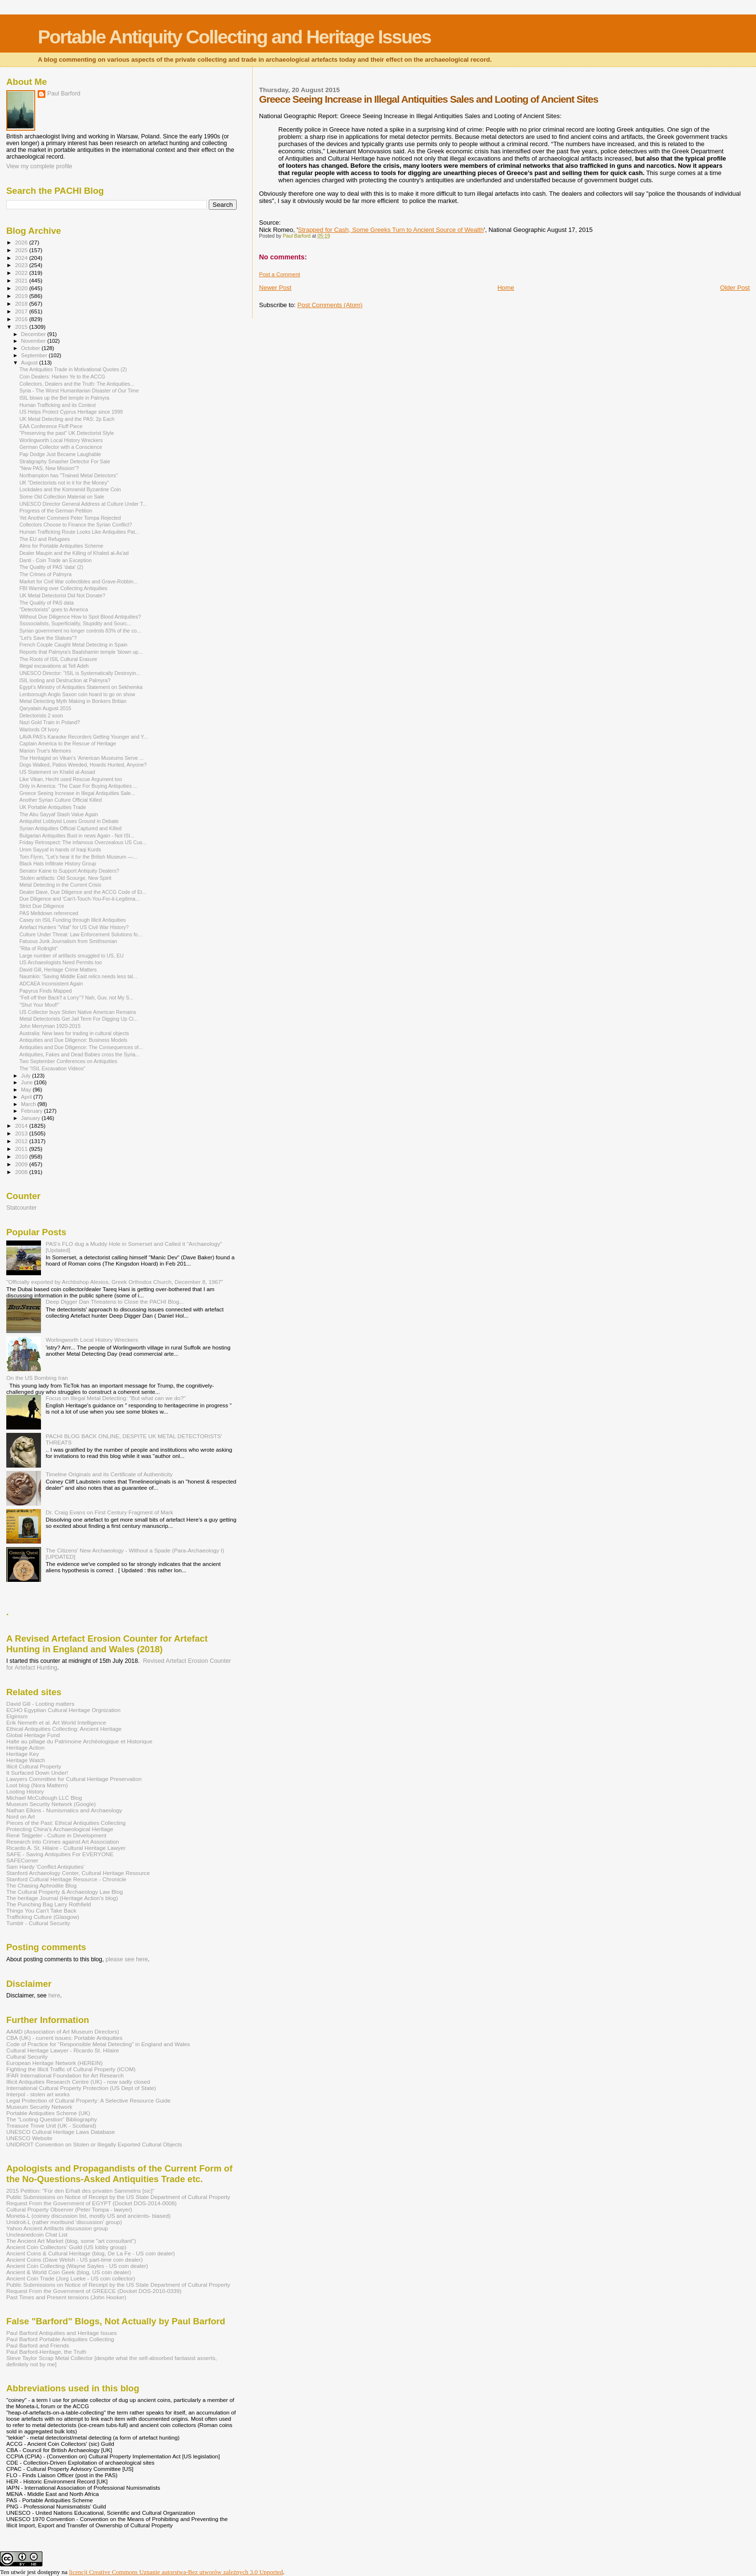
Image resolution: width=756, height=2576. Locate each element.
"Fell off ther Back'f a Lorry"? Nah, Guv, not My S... (76, 997)
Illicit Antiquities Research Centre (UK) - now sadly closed (78, 2081)
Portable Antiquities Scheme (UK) (48, 2113)
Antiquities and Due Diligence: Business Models (73, 1040)
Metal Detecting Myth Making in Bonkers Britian (72, 701)
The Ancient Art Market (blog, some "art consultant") (71, 2241)
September (35, 355)
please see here (127, 1959)
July (26, 1076)
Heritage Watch (25, 1760)
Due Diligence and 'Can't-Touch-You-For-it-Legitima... (79, 899)
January (31, 1118)
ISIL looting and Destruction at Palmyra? (64, 680)
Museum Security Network (39, 2107)
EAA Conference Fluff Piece (50, 426)
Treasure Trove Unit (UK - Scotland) (51, 2125)
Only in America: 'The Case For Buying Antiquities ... (78, 786)
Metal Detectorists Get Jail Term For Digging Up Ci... (78, 1019)
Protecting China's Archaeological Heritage (59, 1829)
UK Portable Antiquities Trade (52, 807)
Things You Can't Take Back (41, 1910)
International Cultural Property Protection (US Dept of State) (81, 2088)
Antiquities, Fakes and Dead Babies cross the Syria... (79, 1054)
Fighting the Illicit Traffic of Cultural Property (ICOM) (70, 2069)
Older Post (735, 287)
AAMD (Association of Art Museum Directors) (62, 2031)
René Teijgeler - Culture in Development (56, 1835)
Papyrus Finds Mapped (45, 991)
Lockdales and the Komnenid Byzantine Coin (70, 489)
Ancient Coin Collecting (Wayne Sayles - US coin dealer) (77, 2266)
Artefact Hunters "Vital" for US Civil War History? (74, 927)
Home (506, 287)
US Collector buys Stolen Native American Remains (77, 1012)
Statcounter (21, 1207)
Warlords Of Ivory (39, 729)
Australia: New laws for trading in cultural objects (74, 1033)
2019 (22, 296)
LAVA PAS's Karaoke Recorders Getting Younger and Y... (83, 737)
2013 (22, 1133)
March (29, 1104)
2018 (22, 303)
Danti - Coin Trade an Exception (55, 560)
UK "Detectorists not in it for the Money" (64, 483)
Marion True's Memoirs (45, 751)
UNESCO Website (29, 2138)
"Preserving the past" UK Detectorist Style (66, 433)
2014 (22, 1125)
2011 (22, 1149)
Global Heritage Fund (33, 1735)
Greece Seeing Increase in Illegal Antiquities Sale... (77, 793)
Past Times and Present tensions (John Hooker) (66, 2297)
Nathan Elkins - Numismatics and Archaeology (64, 1810)
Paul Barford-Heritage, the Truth (46, 2351)
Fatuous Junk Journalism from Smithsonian (68, 941)
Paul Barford (64, 93)
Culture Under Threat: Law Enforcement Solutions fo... (80, 934)
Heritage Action (25, 1747)
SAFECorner (22, 1860)
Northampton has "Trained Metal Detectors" (68, 475)
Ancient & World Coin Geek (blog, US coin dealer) (68, 2272)
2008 (22, 1172)
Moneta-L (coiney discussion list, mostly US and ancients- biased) (88, 2215)
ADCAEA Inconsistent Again (51, 983)
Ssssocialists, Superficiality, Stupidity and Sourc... (75, 623)
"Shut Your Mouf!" (39, 1005)
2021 (22, 280)
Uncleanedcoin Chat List (37, 2234)
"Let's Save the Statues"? (48, 638)
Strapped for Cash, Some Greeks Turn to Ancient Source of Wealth (391, 229)
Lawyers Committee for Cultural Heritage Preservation (74, 1779)
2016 (22, 319)
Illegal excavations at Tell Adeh (54, 666)
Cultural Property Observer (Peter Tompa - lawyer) (69, 2209)
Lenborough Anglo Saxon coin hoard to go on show (77, 694)
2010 (22, 1156)
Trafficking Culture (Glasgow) (42, 1917)
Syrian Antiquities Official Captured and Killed (70, 828)
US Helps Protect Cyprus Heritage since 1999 (71, 412)
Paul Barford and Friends (37, 2345)
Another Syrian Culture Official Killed (60, 800)
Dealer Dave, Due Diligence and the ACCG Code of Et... (82, 892)
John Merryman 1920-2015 (50, 1026)
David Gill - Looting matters (40, 1703)
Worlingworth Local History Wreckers (61, 440)
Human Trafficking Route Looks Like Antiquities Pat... (79, 532)
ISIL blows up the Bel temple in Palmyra (64, 398)
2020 (22, 288)
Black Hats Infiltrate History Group (57, 863)
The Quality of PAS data (46, 603)
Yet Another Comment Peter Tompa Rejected (70, 518)
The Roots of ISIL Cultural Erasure (58, 659)
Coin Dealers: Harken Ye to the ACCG (62, 376)
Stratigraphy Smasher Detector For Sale (64, 461)
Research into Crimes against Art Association (62, 1841)
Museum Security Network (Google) (51, 1804)
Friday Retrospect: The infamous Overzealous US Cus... (83, 842)
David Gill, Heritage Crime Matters (57, 969)
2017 (22, 311)
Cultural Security (27, 2056)
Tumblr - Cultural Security (38, 1923)
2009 (22, 1164)
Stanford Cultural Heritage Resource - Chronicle (66, 1879)
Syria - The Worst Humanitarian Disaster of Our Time (79, 390)
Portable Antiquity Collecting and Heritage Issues (234, 37)
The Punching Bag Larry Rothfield (48, 1904)
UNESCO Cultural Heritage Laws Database (60, 2132)
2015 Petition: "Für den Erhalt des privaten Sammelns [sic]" (80, 2190)
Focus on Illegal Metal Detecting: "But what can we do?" (116, 1398)
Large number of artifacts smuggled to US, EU (71, 955)
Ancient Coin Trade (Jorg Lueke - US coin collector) (70, 2278)
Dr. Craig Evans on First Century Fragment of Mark (109, 1512)
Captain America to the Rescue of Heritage (67, 743)
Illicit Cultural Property (33, 1766)
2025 (22, 250)
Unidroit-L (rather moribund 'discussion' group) (64, 2222)
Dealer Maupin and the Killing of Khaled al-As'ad (74, 553)
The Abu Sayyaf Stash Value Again (58, 814)
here (54, 1995)
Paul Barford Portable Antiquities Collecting (60, 2339)
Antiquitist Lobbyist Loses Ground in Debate (69, 821)
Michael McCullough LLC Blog (44, 1797)
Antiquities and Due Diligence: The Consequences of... (81, 1047)
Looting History (25, 1791)
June (27, 1082)
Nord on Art (20, 1816)
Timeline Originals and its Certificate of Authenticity (109, 1474)
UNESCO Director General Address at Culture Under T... (83, 504)
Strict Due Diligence (41, 906)
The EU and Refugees (44, 539)
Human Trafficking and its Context (57, 405)
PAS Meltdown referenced (48, 913)
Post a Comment (279, 274)
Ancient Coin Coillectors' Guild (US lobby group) (66, 2247)
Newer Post (275, 287)
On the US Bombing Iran (37, 1378)
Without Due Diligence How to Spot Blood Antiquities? (80, 617)
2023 (22, 265)
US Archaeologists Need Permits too (60, 962)
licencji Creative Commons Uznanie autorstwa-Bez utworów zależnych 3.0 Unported (176, 2572)
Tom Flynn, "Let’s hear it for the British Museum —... (78, 857)
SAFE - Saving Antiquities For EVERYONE (60, 1854)
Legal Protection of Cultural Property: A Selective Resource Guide (88, 2100)
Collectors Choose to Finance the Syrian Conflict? (75, 524)
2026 (22, 242)
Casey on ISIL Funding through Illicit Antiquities (72, 920)
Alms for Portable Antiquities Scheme (61, 546)
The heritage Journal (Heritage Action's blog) (62, 1898)
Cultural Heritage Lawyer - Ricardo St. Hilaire (62, 2050)
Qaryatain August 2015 (45, 708)
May (27, 1089)
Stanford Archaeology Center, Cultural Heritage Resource (78, 1873)
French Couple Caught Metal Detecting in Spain (73, 644)
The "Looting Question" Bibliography (51, 2119)
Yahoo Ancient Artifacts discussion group (57, 2228)
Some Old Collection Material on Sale (61, 496)
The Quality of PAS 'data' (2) (51, 567)
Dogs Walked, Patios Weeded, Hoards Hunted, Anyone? (83, 765)
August (30, 362)
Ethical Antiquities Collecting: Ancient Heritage (64, 1729)
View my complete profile (39, 166)
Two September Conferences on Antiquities (68, 1061)
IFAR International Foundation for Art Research (65, 2075)
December (34, 334)
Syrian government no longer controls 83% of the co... (80, 631)
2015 (22, 327)
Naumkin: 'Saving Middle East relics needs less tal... (78, 976)
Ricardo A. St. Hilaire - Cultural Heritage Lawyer (66, 1848)
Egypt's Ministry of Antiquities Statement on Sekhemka (80, 687)
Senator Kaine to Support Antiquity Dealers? (69, 871)
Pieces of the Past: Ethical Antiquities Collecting (66, 1823)
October (31, 348)
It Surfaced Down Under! (37, 1772)
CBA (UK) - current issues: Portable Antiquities (64, 2038)
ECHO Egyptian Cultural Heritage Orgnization (63, 1710)
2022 (22, 273)
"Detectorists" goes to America (53, 609)
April (27, 1097)
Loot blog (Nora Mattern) (37, 1785)
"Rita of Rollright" (38, 948)
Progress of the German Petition (55, 510)
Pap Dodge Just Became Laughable (60, 454)
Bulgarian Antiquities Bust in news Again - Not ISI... (77, 835)
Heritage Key (22, 1754)
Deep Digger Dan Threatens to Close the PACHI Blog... (115, 1301)
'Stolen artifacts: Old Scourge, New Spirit (65, 878)
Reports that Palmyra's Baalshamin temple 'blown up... (81, 652)
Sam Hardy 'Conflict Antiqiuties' (45, 1866)
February (32, 1111)
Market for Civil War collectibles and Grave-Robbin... (78, 581)
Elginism (16, 1716)
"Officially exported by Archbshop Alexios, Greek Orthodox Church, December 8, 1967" (114, 1282)
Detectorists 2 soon (41, 715)
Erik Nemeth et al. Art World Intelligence (56, 1722)
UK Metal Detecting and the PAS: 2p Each (66, 419)
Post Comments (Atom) (330, 305)
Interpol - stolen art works (38, 2094)
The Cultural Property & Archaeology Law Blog (64, 1891)
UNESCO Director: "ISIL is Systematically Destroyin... (79, 673)
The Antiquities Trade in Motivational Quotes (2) (73, 369)
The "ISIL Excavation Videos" (52, 1068)
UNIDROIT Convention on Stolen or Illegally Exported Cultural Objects (94, 2144)
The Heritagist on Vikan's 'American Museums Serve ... (81, 758)
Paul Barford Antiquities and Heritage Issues (61, 2333)
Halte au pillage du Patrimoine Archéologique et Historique (79, 1741)
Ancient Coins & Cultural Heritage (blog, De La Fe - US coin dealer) (90, 2253)
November (34, 341)
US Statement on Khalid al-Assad (57, 772)
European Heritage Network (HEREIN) (54, 2063)
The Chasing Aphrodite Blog (41, 1885)
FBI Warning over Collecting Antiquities (63, 588)
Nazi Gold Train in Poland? (49, 722)
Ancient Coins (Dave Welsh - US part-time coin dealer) (74, 2259)
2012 (22, 1141)
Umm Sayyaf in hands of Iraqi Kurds (60, 849)
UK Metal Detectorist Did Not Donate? (62, 595)
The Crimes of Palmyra (45, 574)
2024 (22, 258)
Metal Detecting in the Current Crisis (60, 885)
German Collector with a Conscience (60, 447)
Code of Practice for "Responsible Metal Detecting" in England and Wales (98, 2044)
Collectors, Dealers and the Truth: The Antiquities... (77, 384)
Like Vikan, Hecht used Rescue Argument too (70, 779)
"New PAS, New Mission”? (49, 468)
